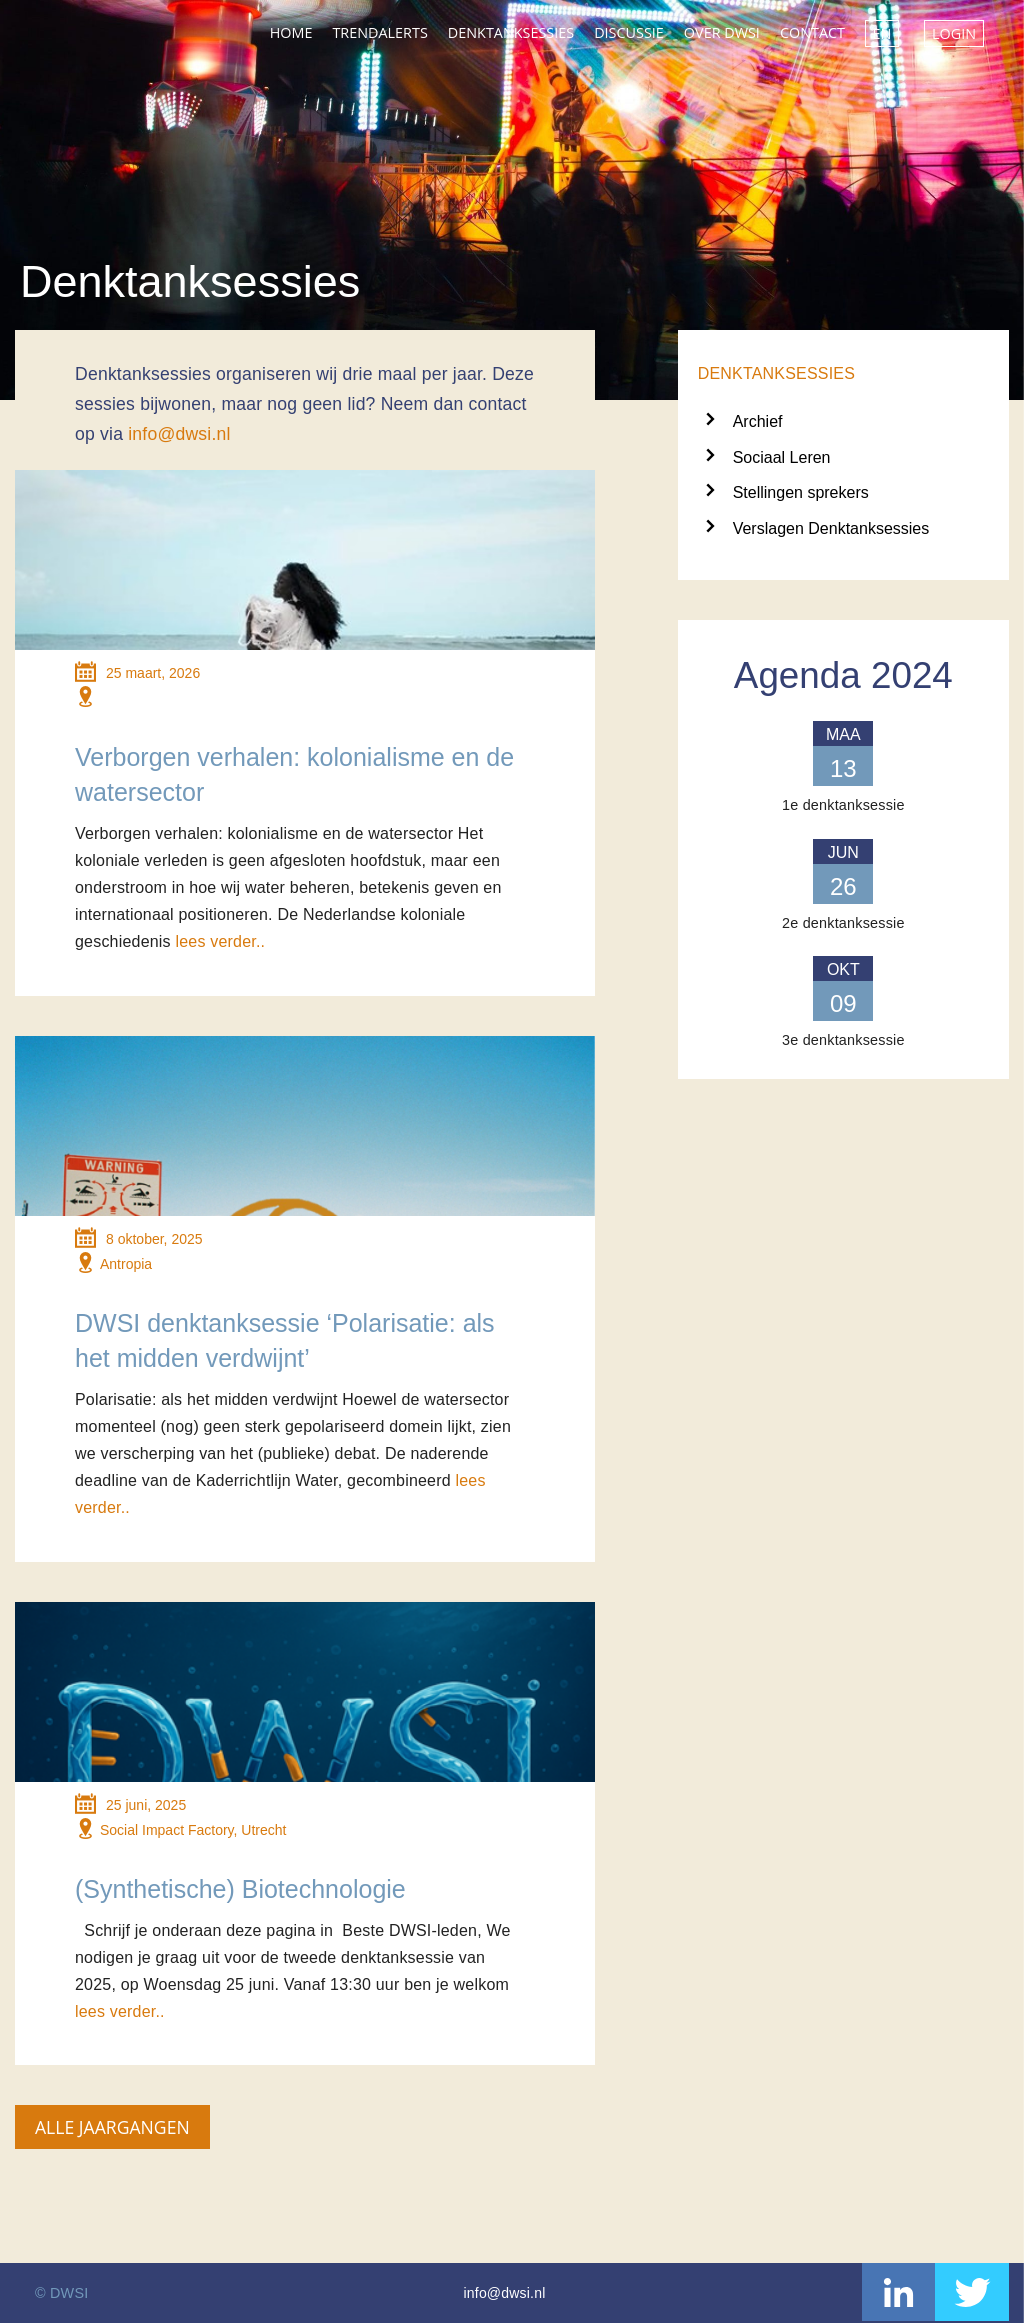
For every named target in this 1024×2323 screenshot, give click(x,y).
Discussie (629, 32)
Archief (758, 421)
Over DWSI (722, 32)
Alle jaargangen (112, 2127)
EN (882, 33)
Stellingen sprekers (801, 492)
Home (291, 32)
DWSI (85, 28)
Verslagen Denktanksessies (831, 528)
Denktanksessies (511, 32)
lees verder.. (220, 941)
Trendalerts (379, 32)
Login (954, 33)
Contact (812, 32)
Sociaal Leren (782, 457)
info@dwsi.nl (179, 434)
